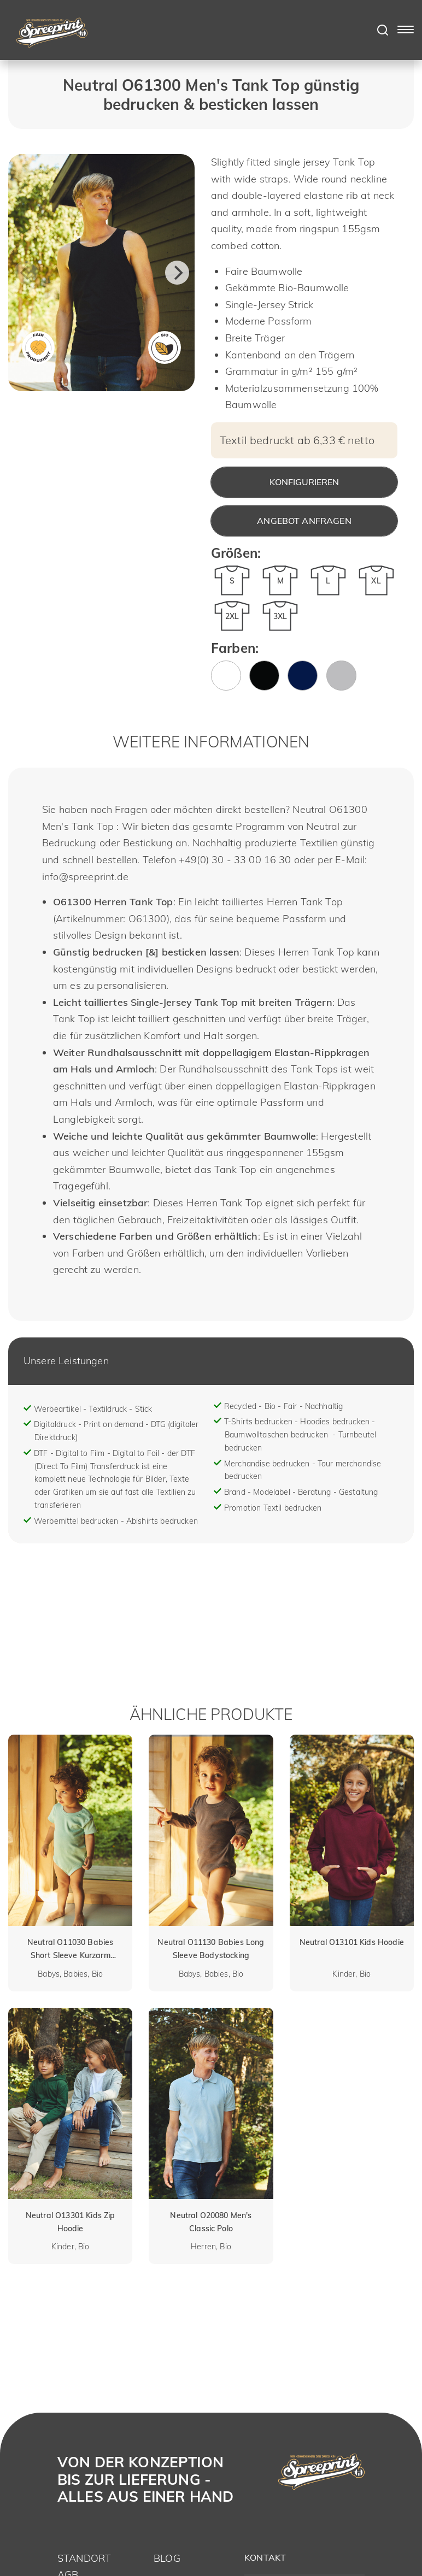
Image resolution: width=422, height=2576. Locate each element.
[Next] (177, 273)
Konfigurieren (304, 481)
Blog (167, 2558)
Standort (84, 2558)
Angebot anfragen (304, 520)
